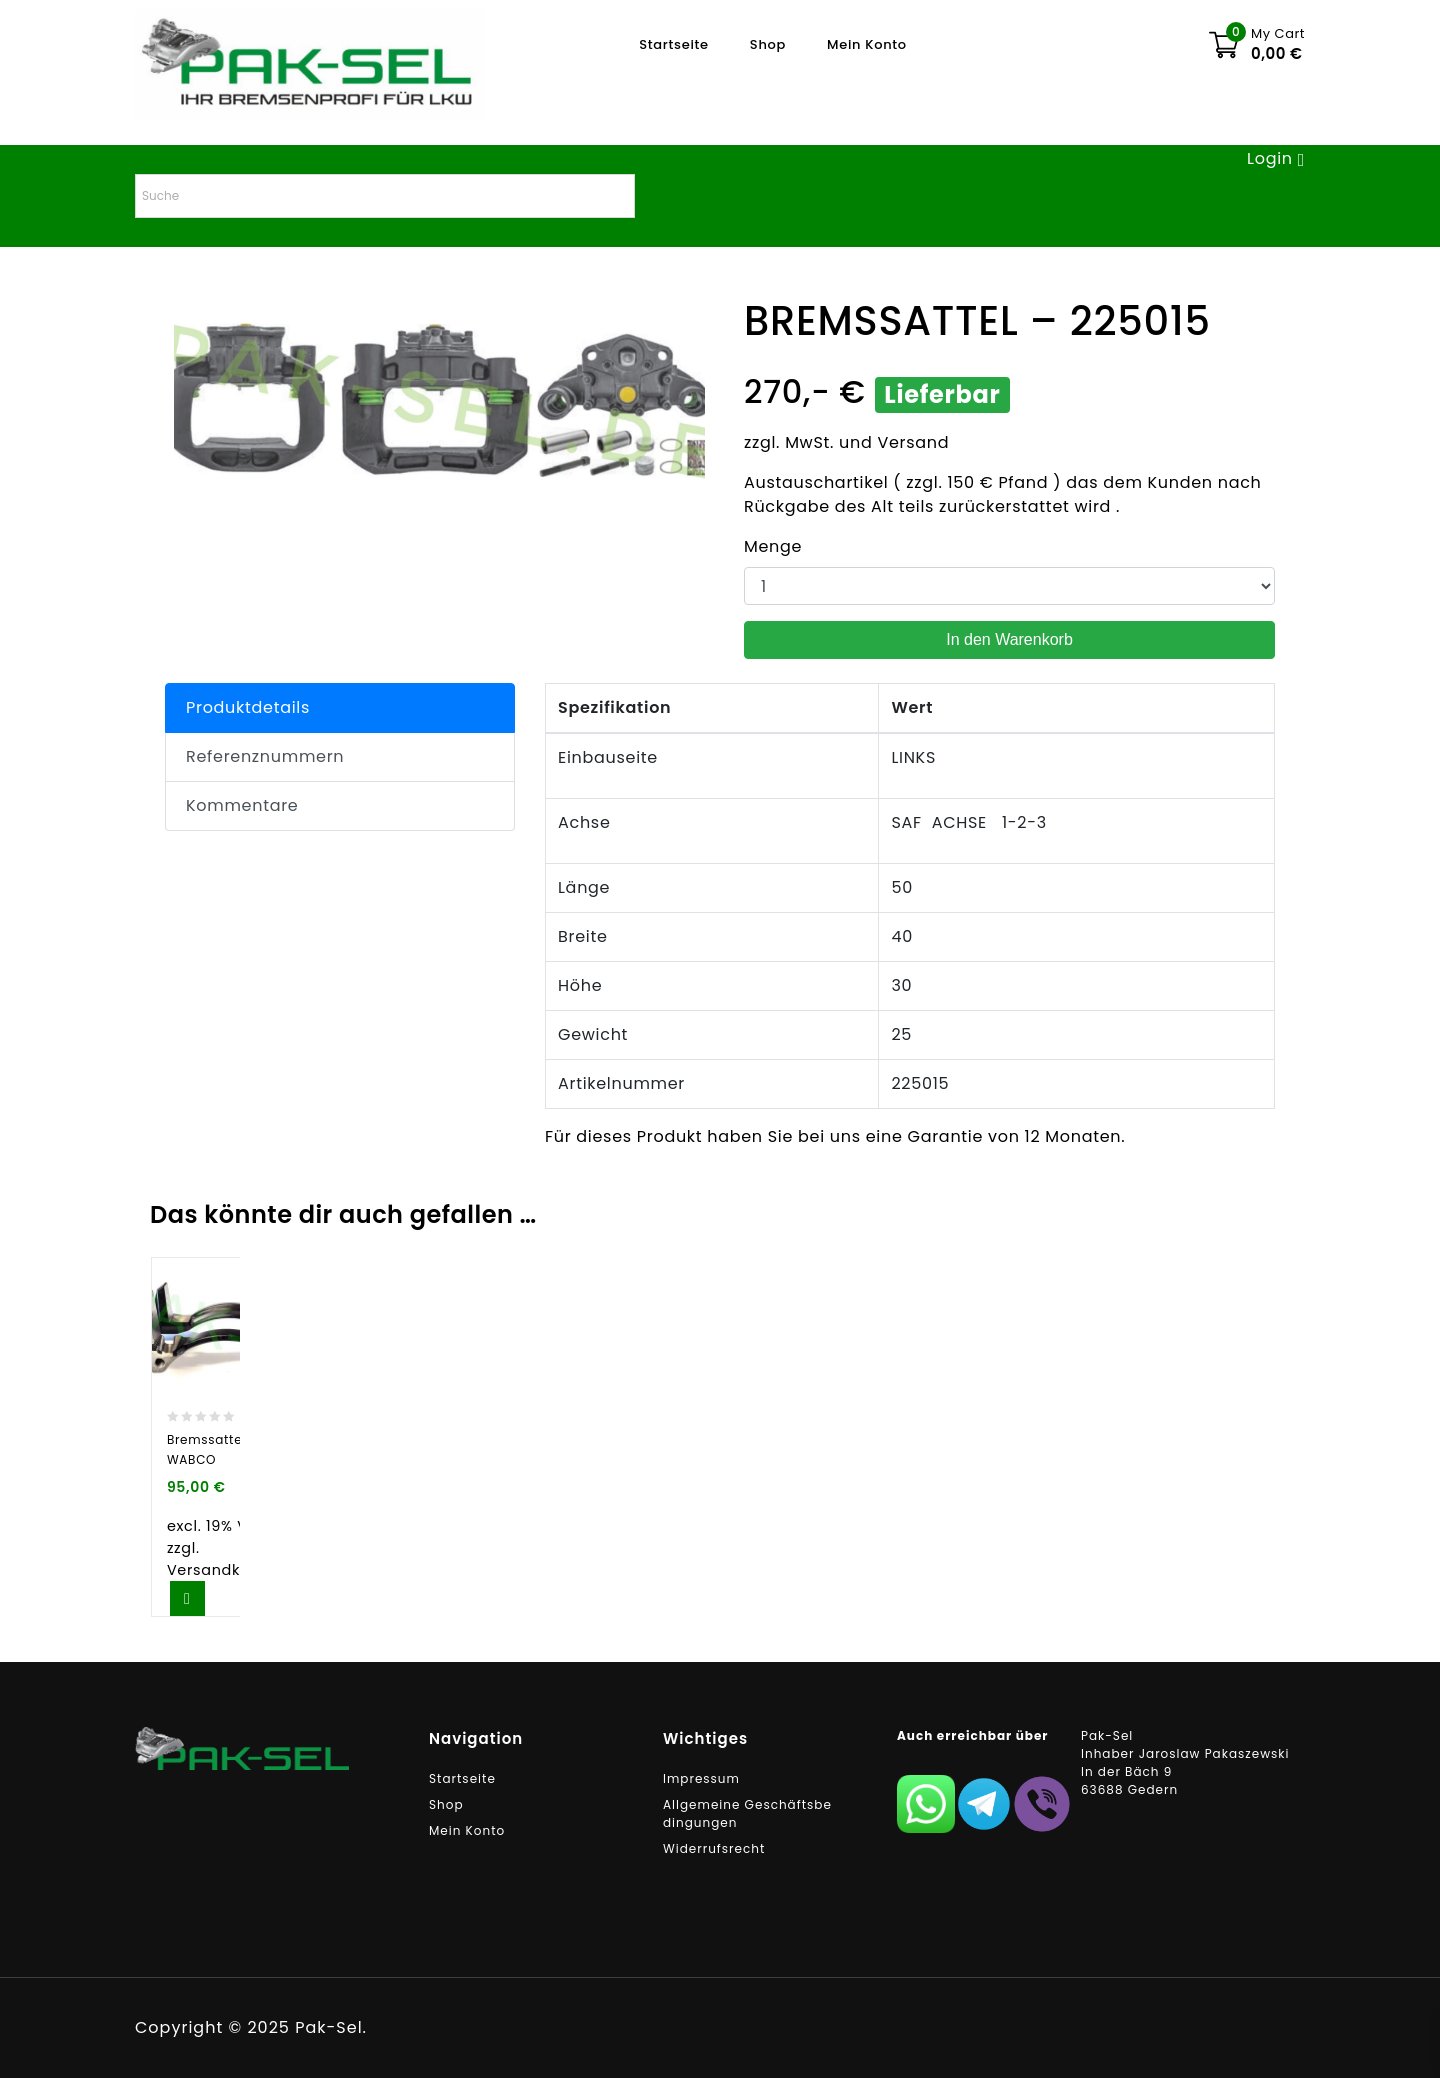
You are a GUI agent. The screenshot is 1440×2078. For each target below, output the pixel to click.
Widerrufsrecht (714, 1848)
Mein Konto (867, 44)
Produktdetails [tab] (248, 707)
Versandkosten (225, 1570)
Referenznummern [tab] (265, 756)
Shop (768, 44)
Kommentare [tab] (242, 805)
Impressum (701, 1778)
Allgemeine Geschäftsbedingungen (747, 1813)
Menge (773, 546)
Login (1272, 158)
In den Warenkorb (1009, 639)
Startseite (674, 44)
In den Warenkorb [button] (187, 1598)
